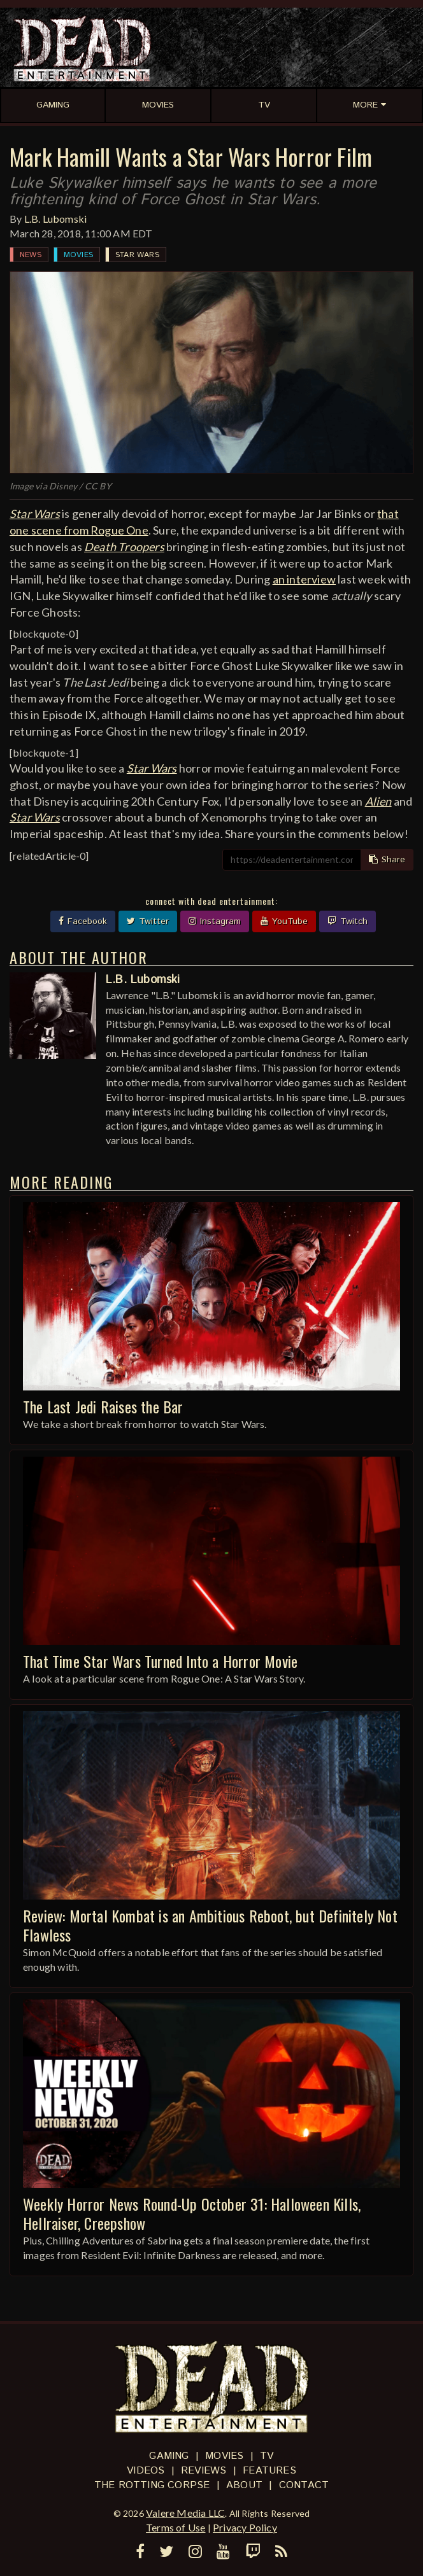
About (244, 2485)
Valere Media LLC (185, 2513)
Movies (78, 254)
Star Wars (137, 254)
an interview (304, 579)
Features (269, 2470)
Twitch (347, 921)
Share (387, 859)
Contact (304, 2485)
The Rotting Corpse (152, 2485)
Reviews (203, 2470)
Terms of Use (175, 2527)
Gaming (169, 2456)
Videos (145, 2470)
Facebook (83, 921)
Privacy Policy (245, 2527)
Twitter (148, 921)
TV (266, 2456)
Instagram (215, 921)
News (30, 254)
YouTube (284, 921)
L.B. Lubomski (55, 219)
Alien (378, 801)
